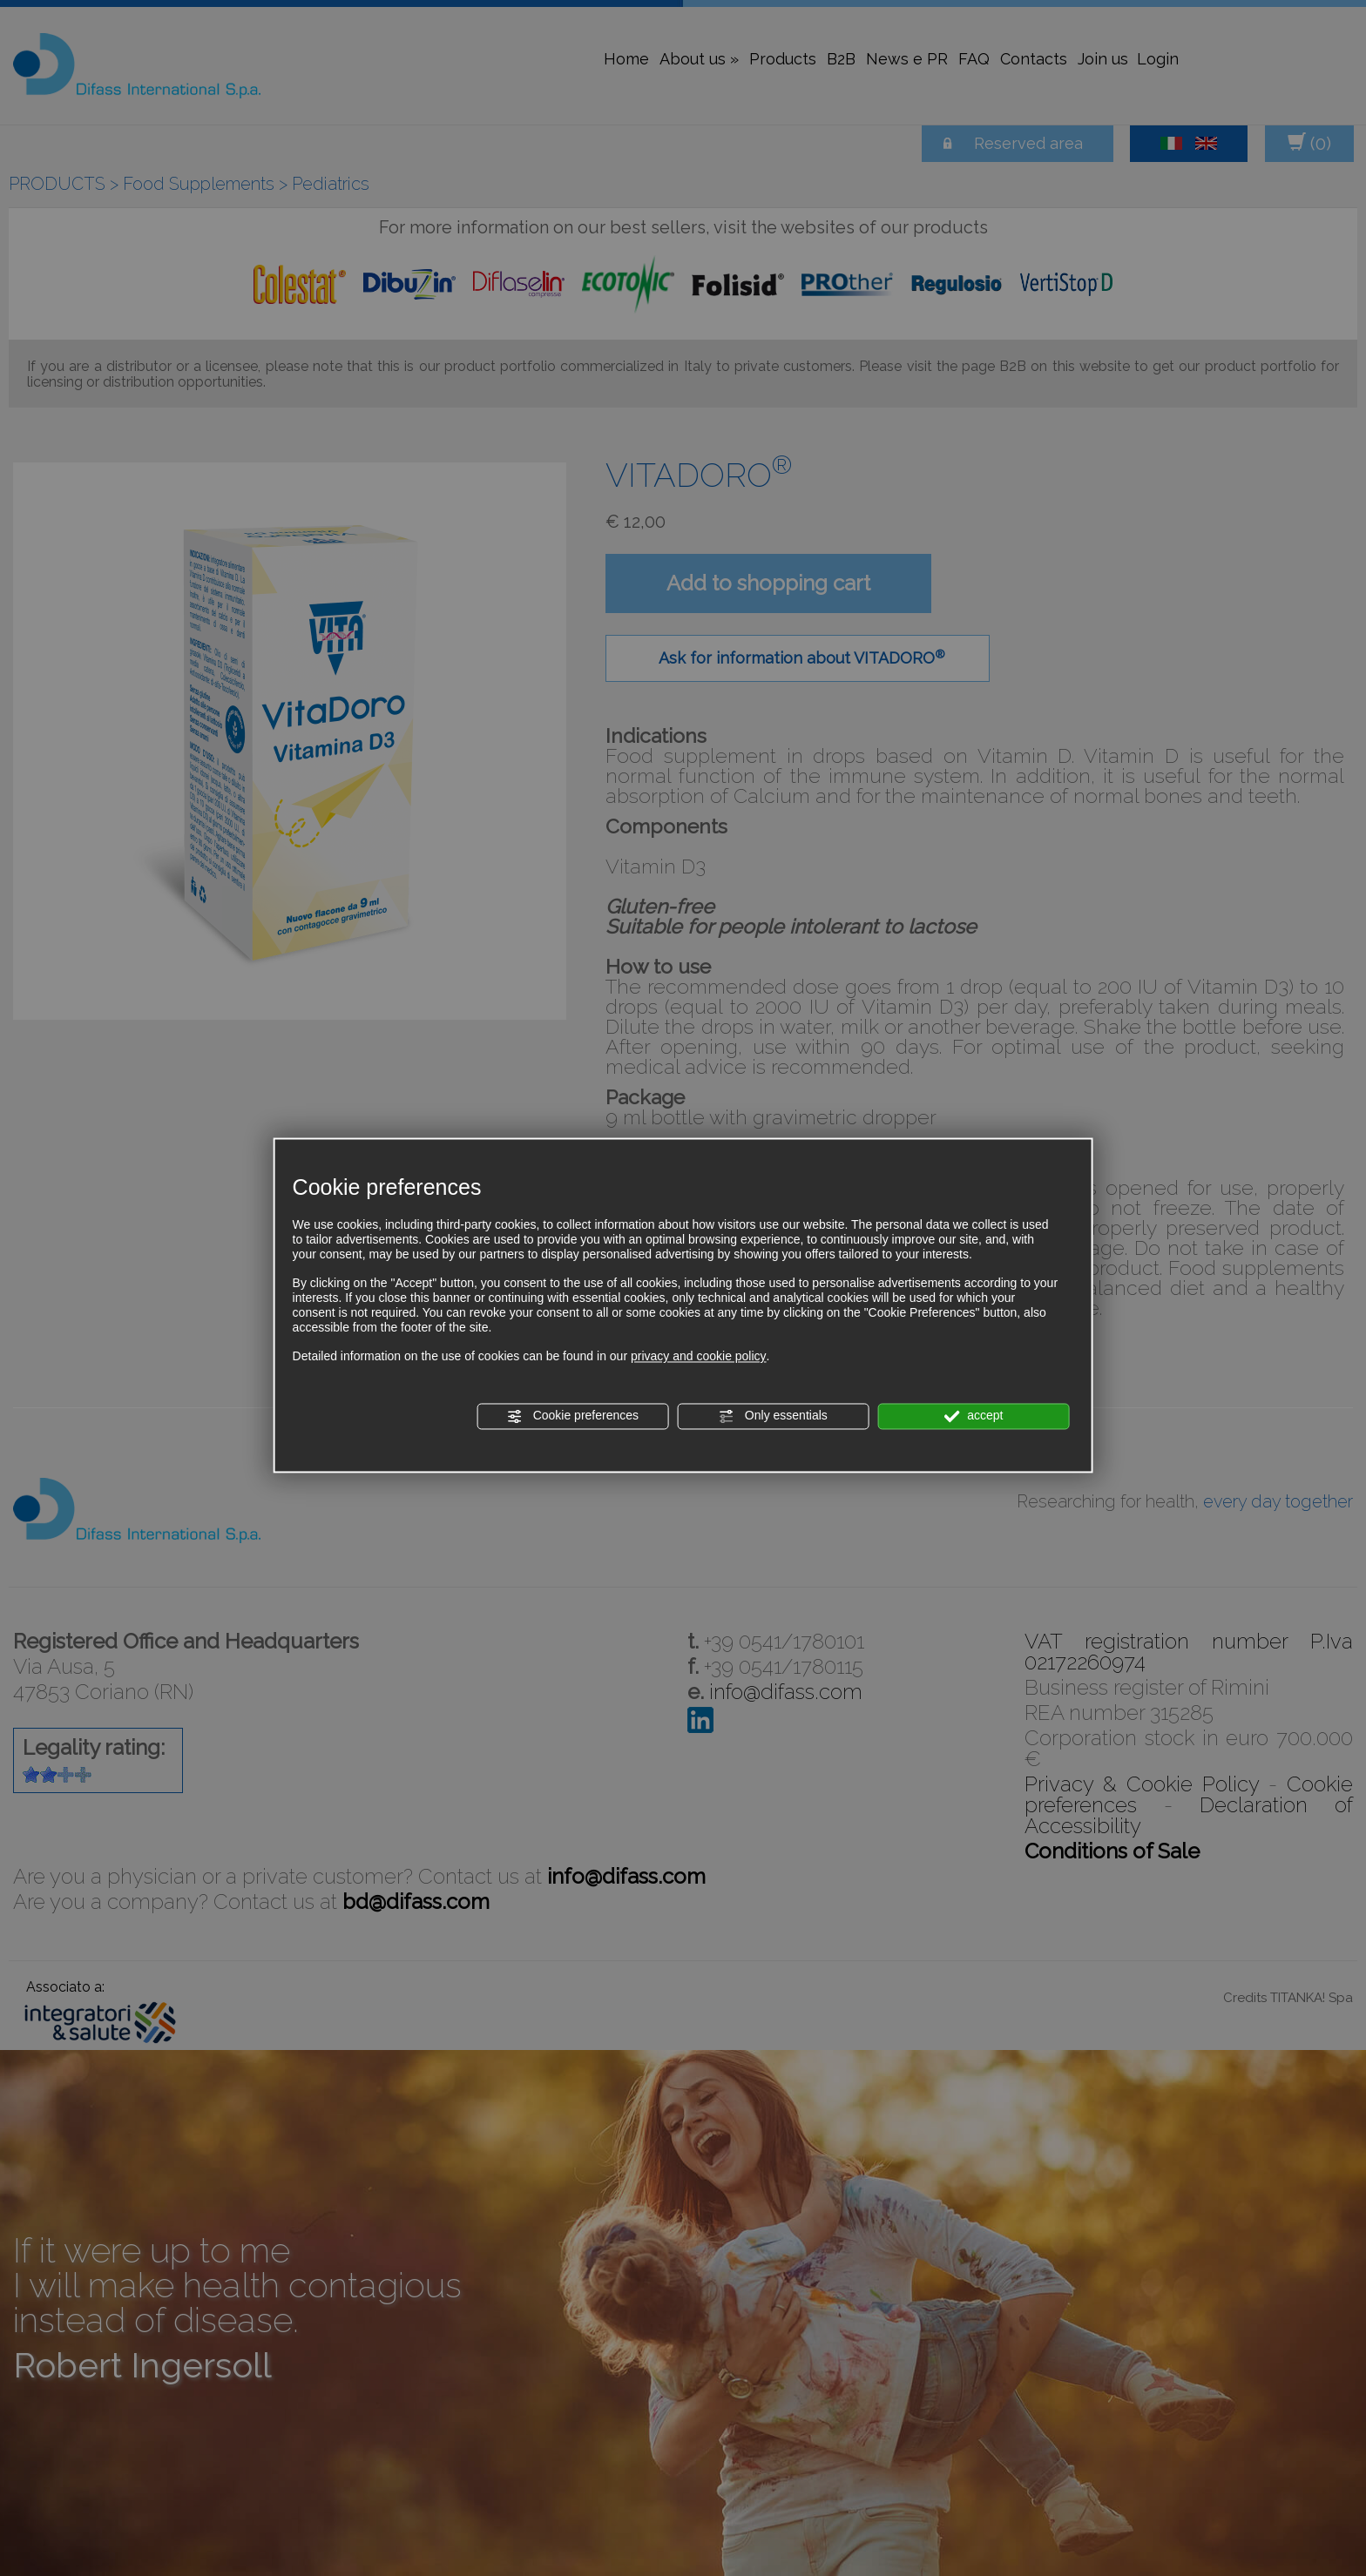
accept (973, 1416)
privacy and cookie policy (699, 1357)
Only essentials (773, 1416)
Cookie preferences (573, 1416)
